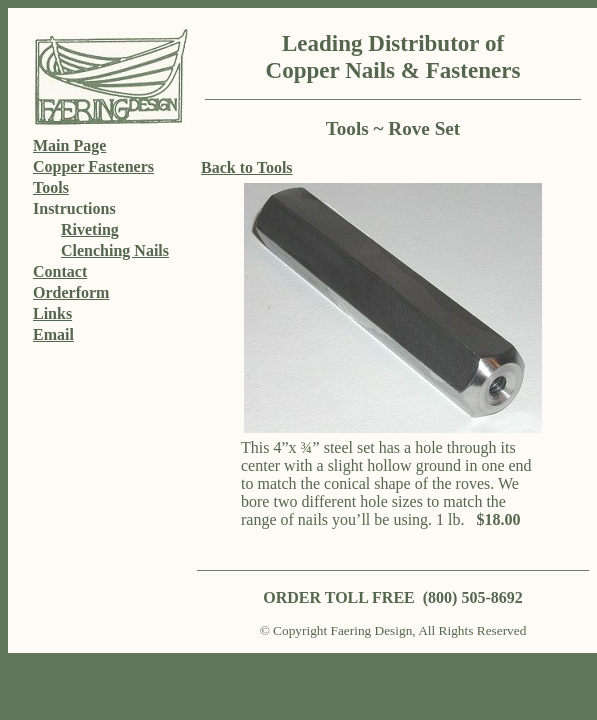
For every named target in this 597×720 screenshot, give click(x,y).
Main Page (69, 145)
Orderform (71, 292)
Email (53, 334)
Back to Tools (247, 167)
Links (52, 313)
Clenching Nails (115, 250)
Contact (60, 271)
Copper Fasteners (93, 166)
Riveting (90, 229)
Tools (51, 187)
